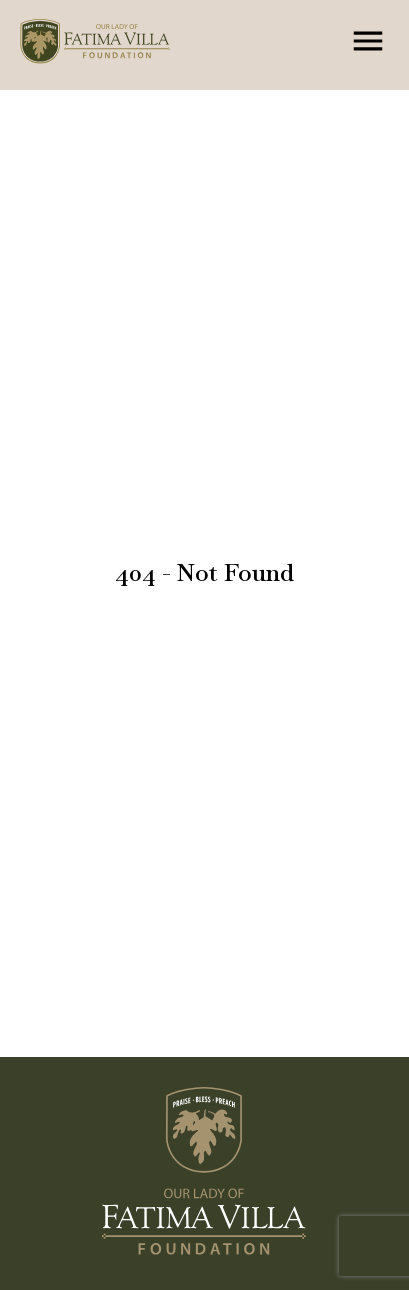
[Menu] (368, 41)
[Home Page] (116, 45)
